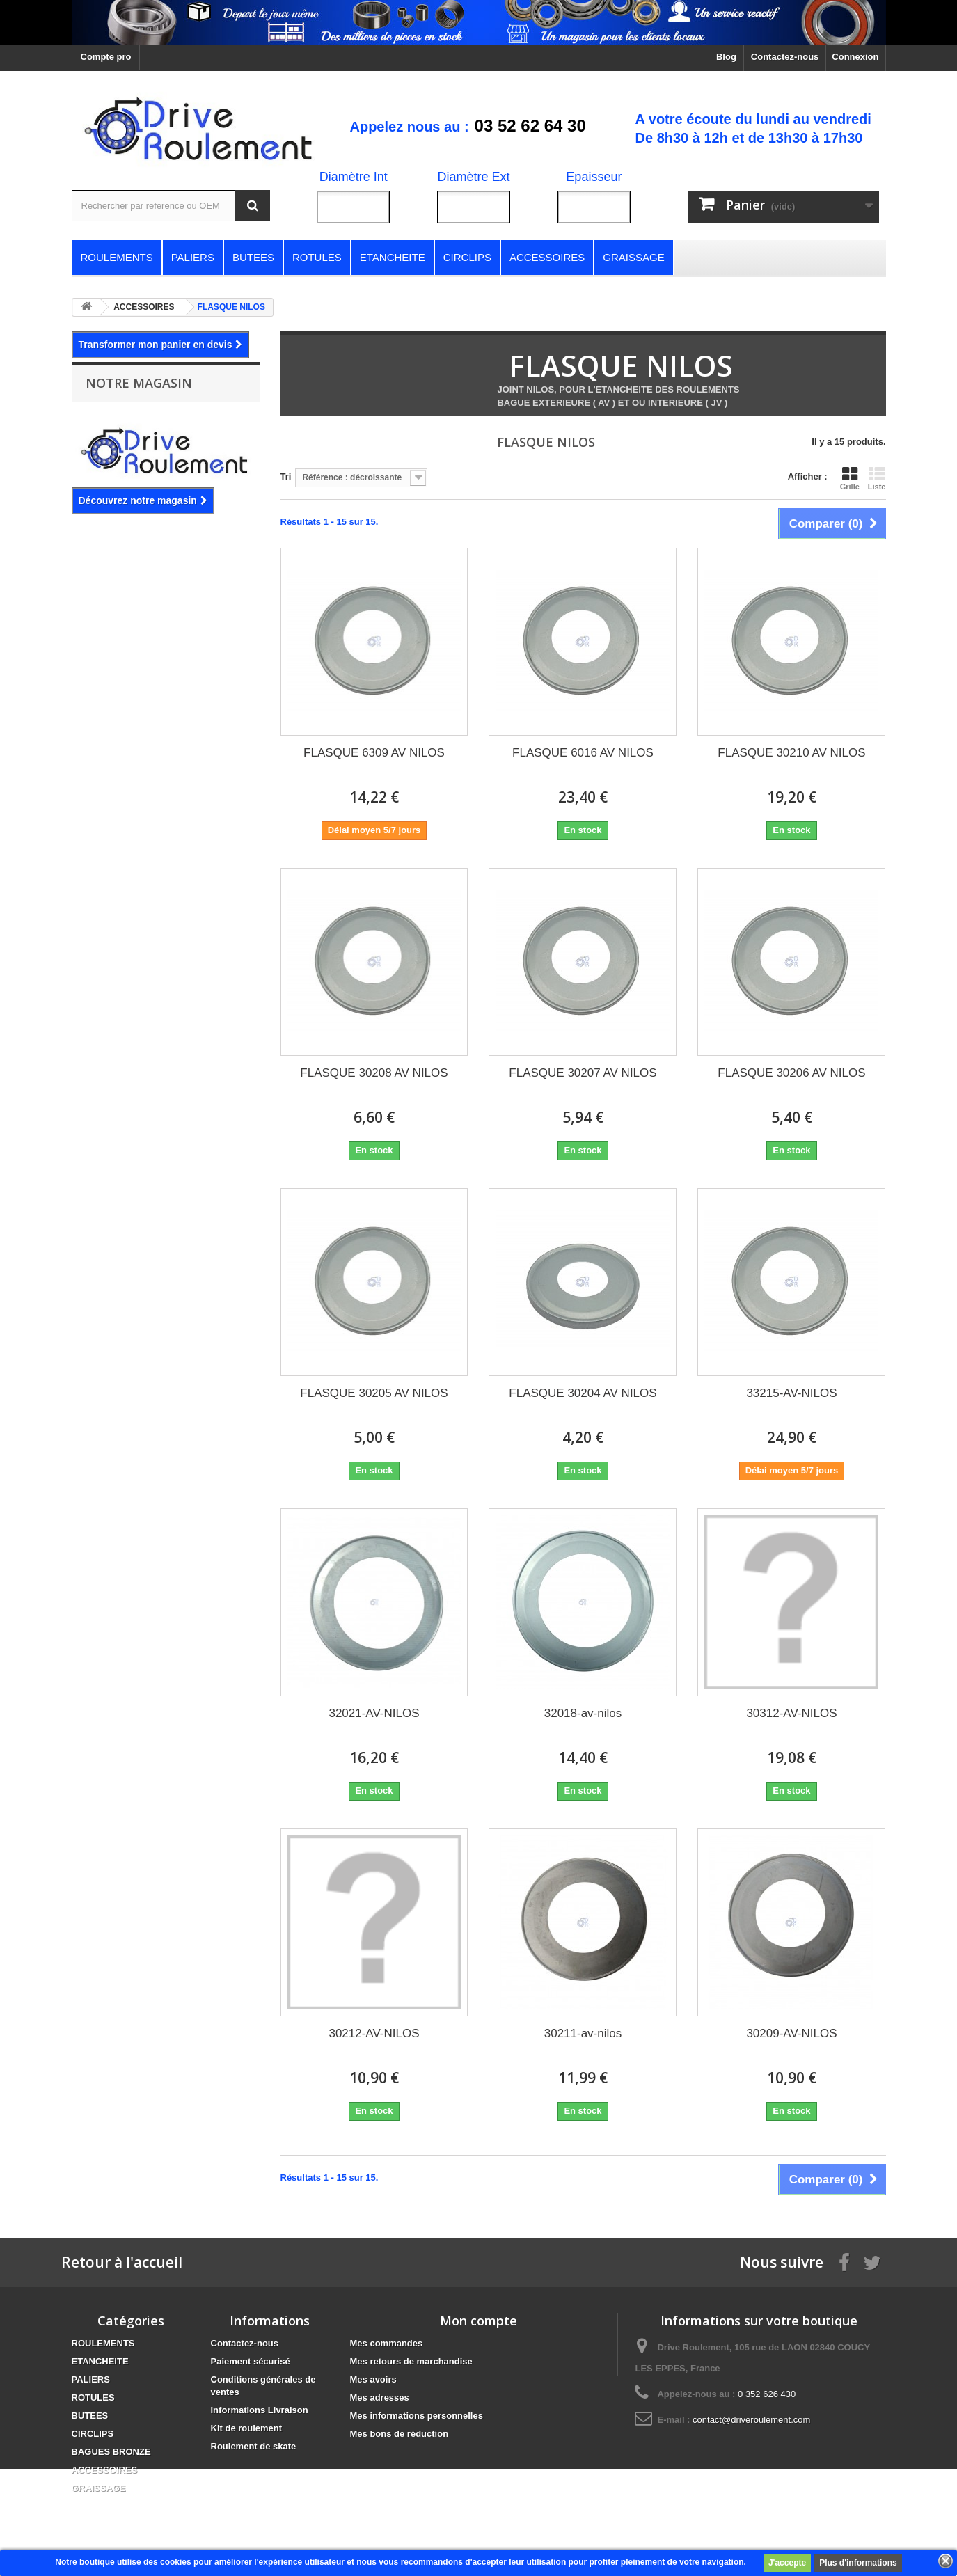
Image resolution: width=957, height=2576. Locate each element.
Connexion (855, 57)
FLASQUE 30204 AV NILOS (582, 1393)
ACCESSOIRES (105, 2470)
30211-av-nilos (583, 2033)
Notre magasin (139, 382)
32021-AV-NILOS (374, 1713)
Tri (286, 476)
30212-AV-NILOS (374, 2033)
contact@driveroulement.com (751, 2420)
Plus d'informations (858, 2563)
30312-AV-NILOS (791, 1713)
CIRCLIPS (93, 2433)
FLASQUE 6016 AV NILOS (583, 752)
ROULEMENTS (103, 2343)
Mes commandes (386, 2343)
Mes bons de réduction (399, 2433)
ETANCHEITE (100, 2361)
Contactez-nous (785, 57)
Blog (726, 57)
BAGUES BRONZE (111, 2452)
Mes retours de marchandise (411, 2361)
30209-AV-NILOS (791, 2033)
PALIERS (91, 2379)
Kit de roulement (247, 2428)
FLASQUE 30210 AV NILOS (791, 752)
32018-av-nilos (583, 1713)
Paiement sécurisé (250, 2361)
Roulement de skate (253, 2446)
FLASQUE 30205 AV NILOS (374, 1393)
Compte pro (106, 57)
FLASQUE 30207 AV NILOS (582, 1073)
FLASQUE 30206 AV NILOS (791, 1073)
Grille (850, 478)
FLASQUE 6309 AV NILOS (374, 752)
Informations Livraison (259, 2410)
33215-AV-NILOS (791, 1393)
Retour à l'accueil (121, 2262)
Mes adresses (379, 2397)
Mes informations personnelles (416, 2415)
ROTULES (93, 2397)
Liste (877, 478)
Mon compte (478, 2320)
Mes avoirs (373, 2379)
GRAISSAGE (99, 2488)
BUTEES (90, 2415)
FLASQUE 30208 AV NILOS (374, 1073)
